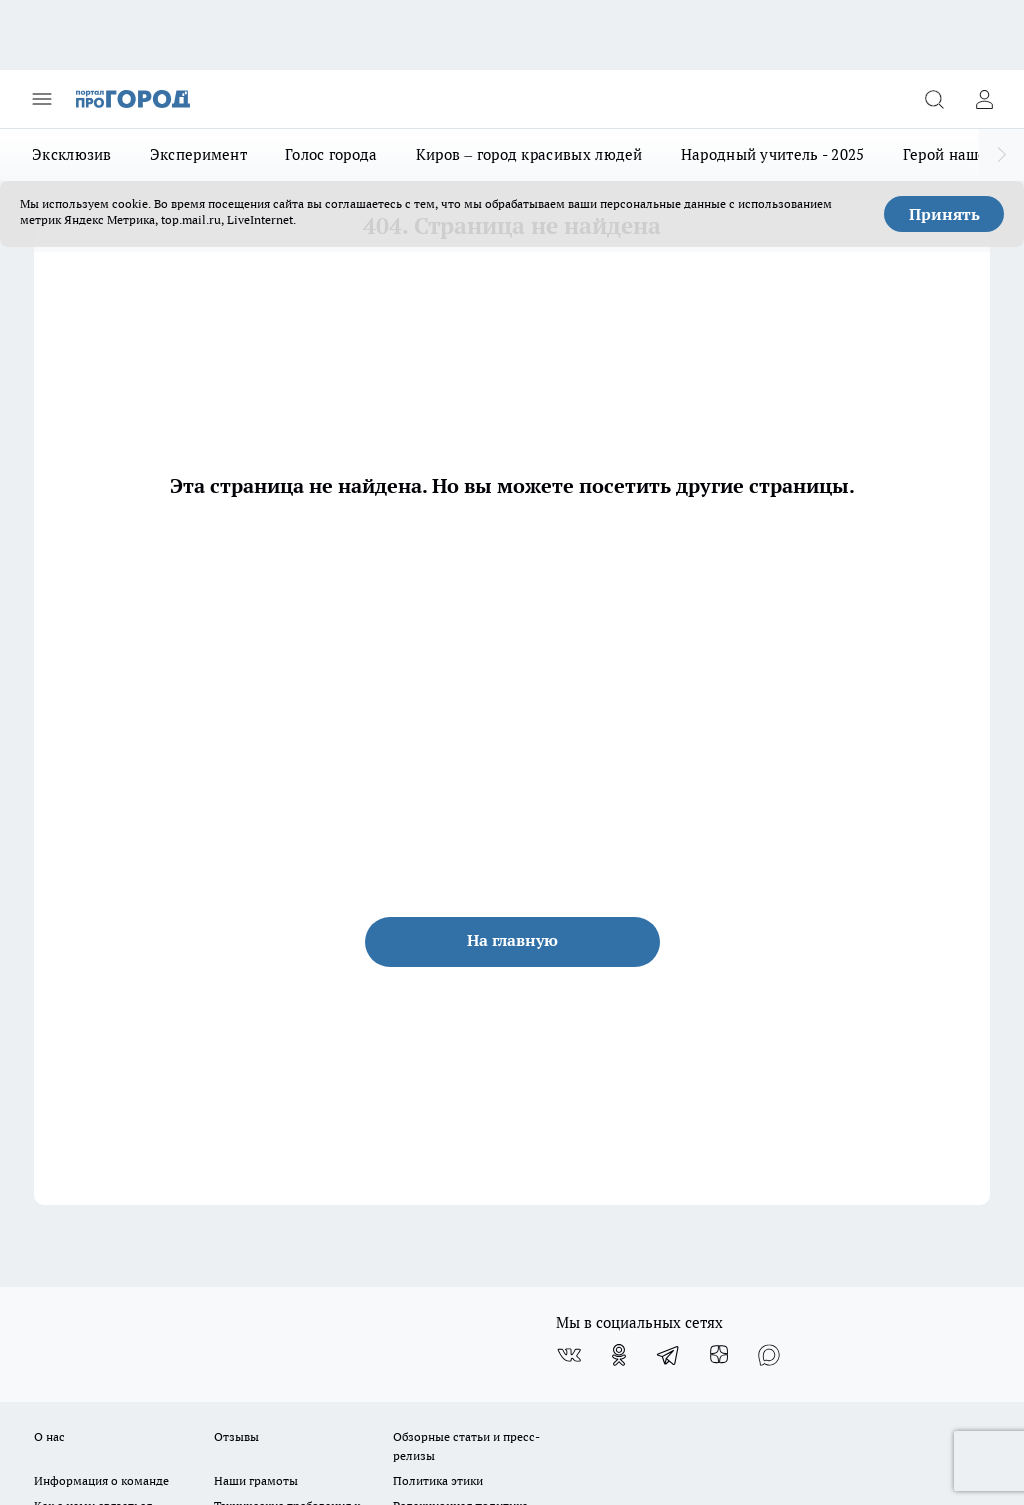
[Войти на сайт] (984, 99)
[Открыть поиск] (934, 99)
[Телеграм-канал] (669, 1355)
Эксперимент (198, 154)
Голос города (331, 154)
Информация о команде (101, 1480)
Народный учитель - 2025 (773, 154)
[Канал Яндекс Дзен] (719, 1355)
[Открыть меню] (42, 99)
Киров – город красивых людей (529, 154)
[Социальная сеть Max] (769, 1355)
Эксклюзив (72, 154)
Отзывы (236, 1436)
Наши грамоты (256, 1480)
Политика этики (438, 1480)
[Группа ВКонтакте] (569, 1355)
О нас (49, 1436)
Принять (944, 214)
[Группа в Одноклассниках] (619, 1355)
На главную (512, 940)
